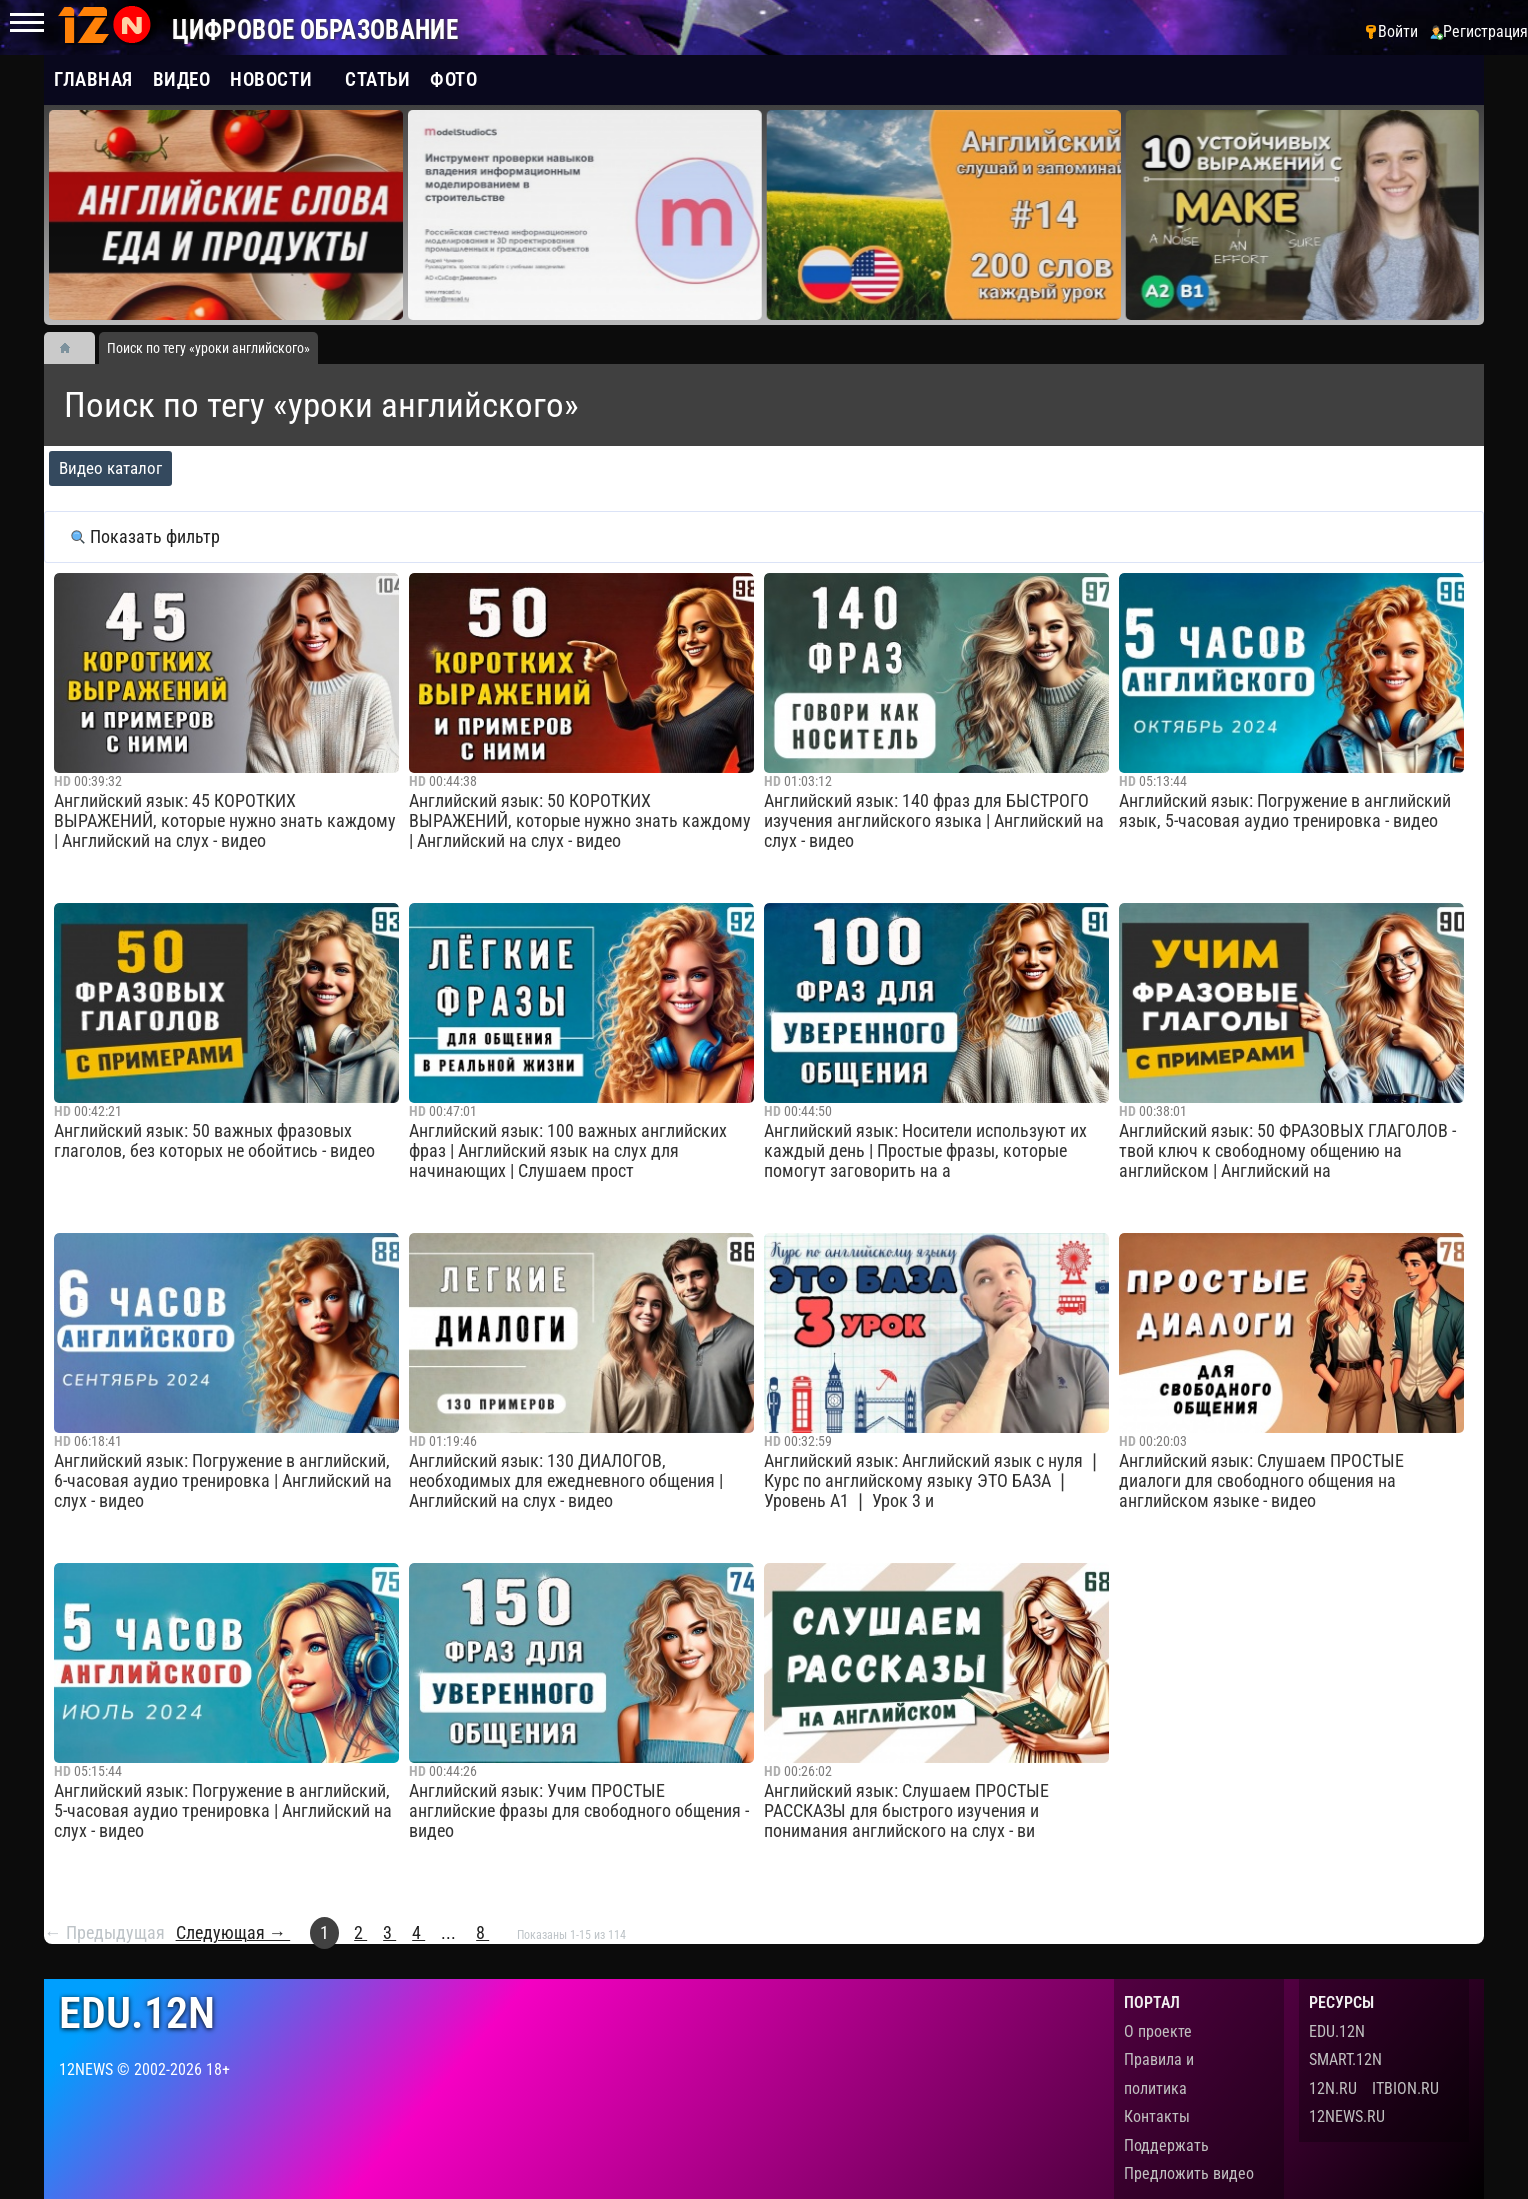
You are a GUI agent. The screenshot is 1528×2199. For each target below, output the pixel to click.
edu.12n (137, 2013)
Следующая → (233, 1933)
